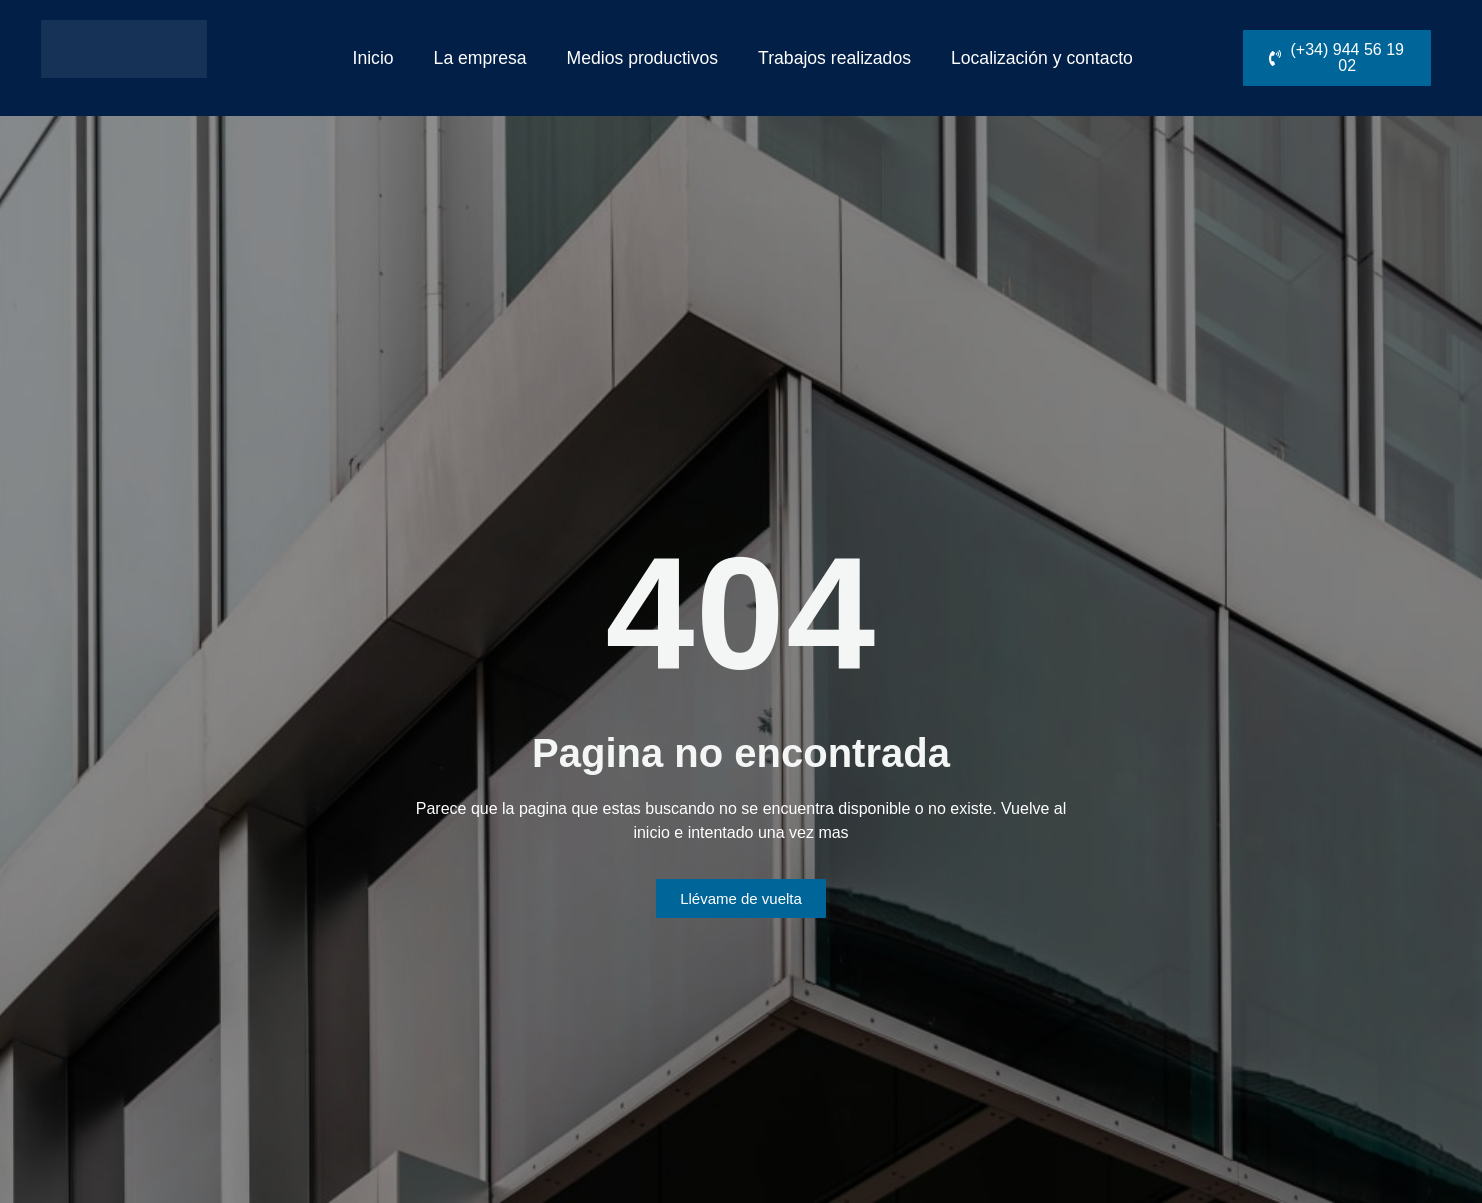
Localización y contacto (1042, 58)
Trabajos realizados (834, 58)
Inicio (373, 58)
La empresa (480, 58)
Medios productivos (643, 58)
